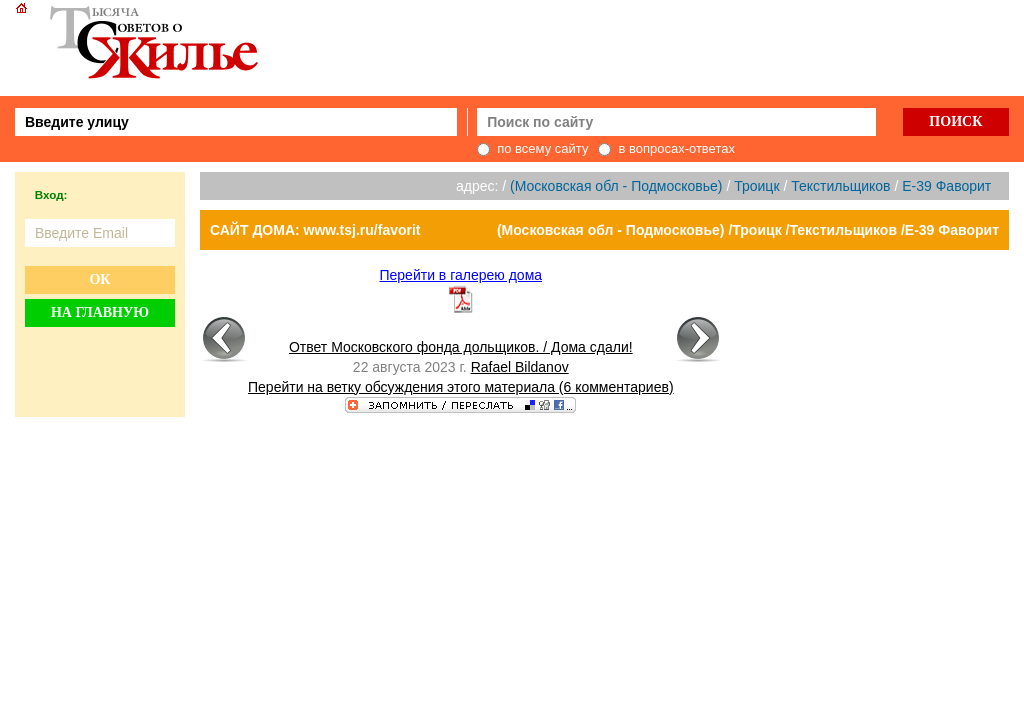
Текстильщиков (840, 186)
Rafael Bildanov (520, 367)
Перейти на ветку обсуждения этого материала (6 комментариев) (461, 387)
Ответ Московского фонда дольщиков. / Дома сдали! (461, 347)
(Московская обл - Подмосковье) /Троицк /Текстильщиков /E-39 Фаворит (748, 230)
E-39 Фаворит (946, 186)
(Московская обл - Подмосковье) (616, 186)
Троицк (756, 186)
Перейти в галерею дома (460, 275)
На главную (100, 312)
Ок (99, 279)
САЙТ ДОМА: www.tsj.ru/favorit (315, 230)
